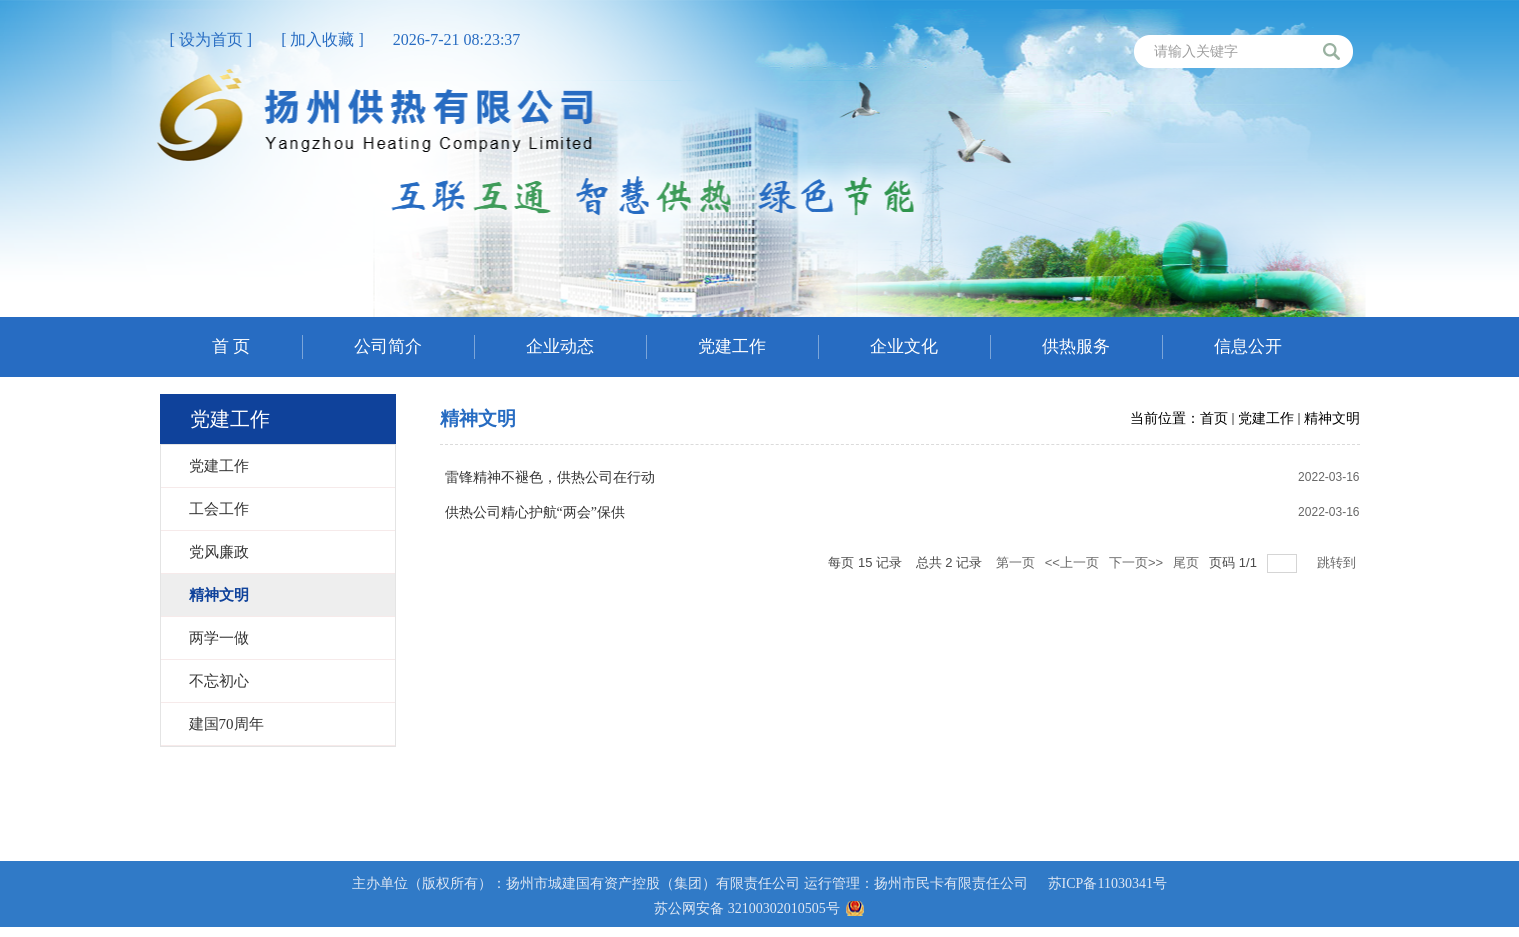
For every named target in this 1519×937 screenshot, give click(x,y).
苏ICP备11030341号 (1107, 883)
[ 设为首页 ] (211, 39)
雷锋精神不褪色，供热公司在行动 (550, 477)
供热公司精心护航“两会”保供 (535, 512)
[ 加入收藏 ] (322, 39)
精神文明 (1332, 418)
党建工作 (1266, 418)
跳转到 (1338, 562)
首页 (1214, 418)
